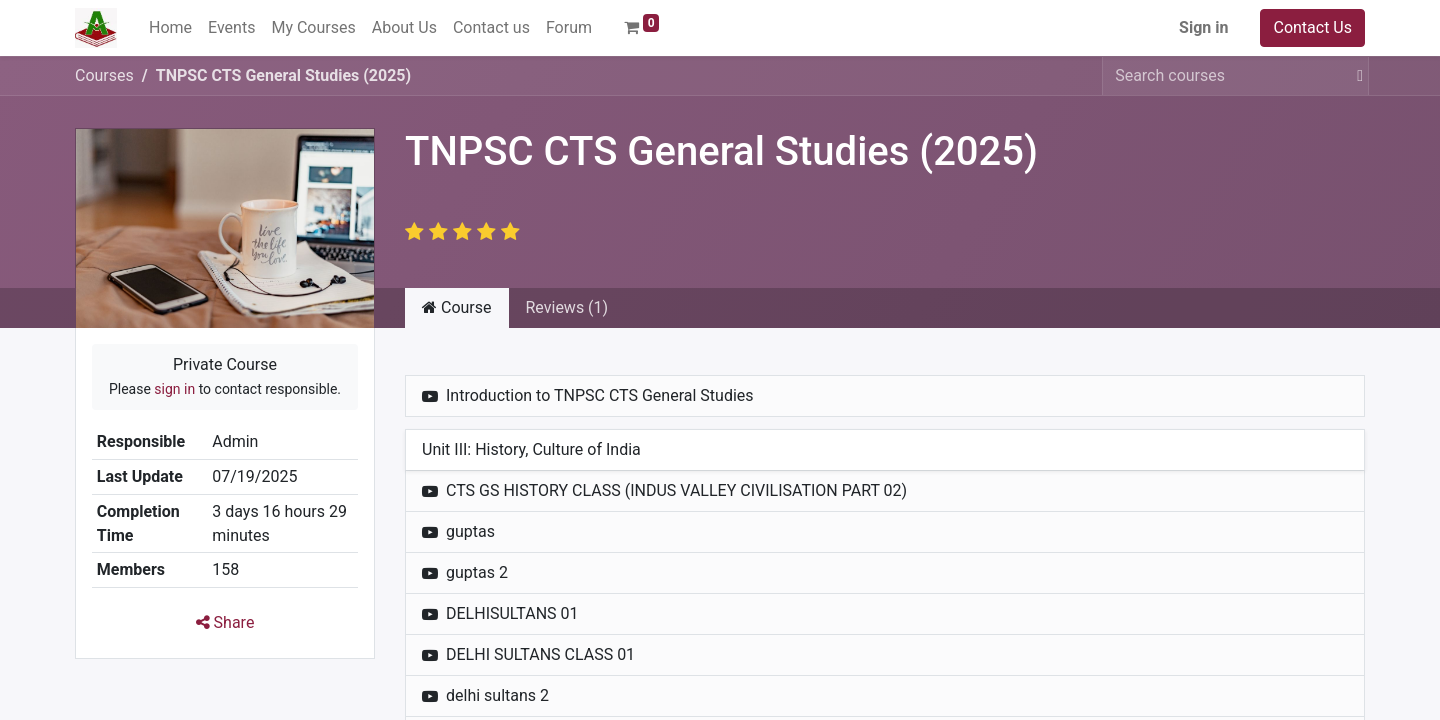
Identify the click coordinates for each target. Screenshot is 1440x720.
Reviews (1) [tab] (567, 307)
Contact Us (1312, 27)
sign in (174, 389)
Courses (104, 75)
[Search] (1356, 76)
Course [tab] (457, 307)
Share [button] (225, 622)
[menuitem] (170, 28)
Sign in (1203, 27)
